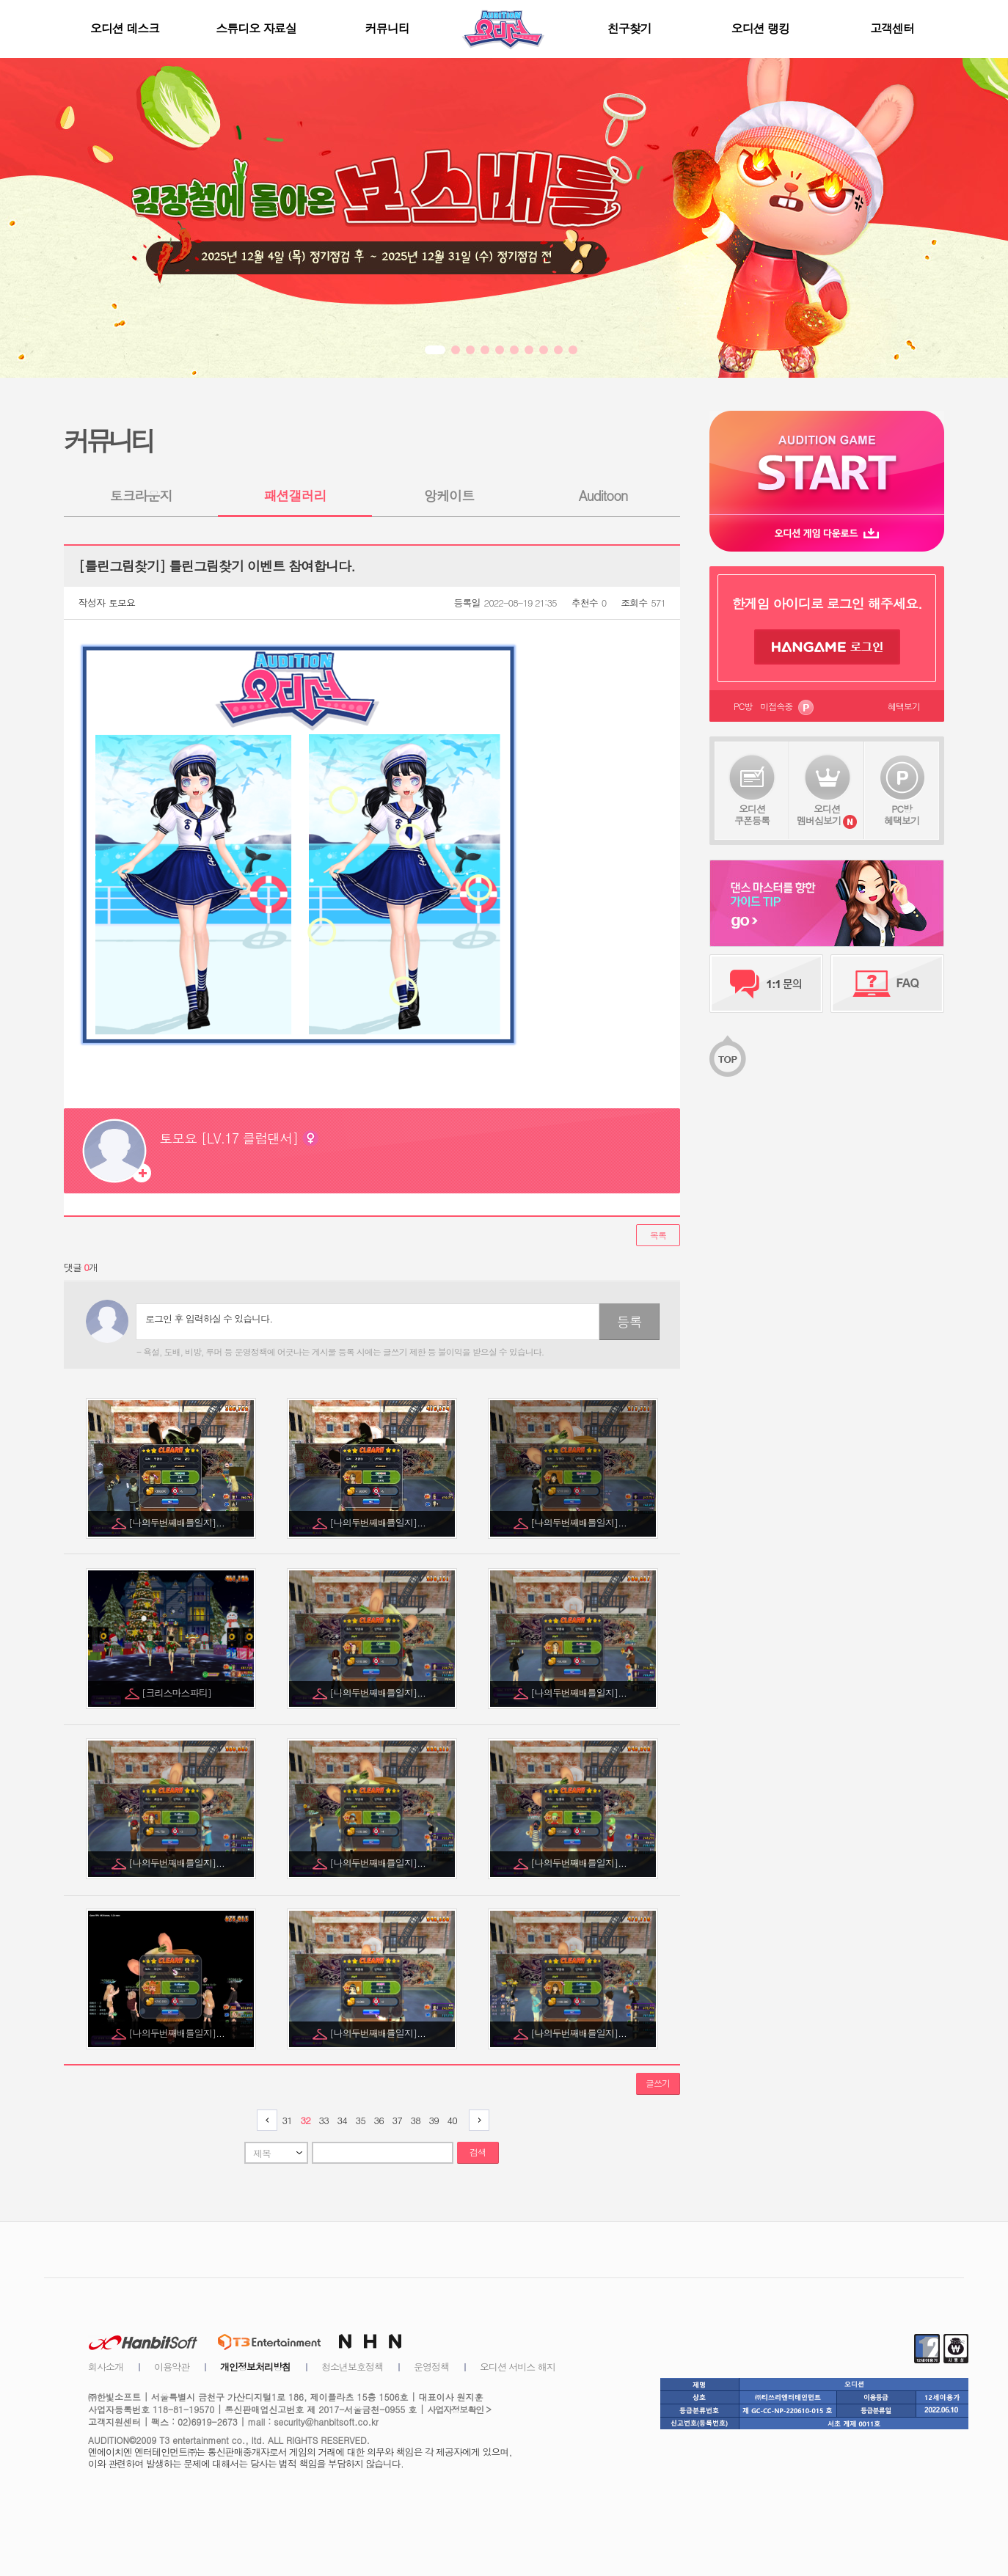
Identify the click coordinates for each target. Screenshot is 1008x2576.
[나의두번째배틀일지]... (177, 1522)
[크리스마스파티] (177, 1692)
